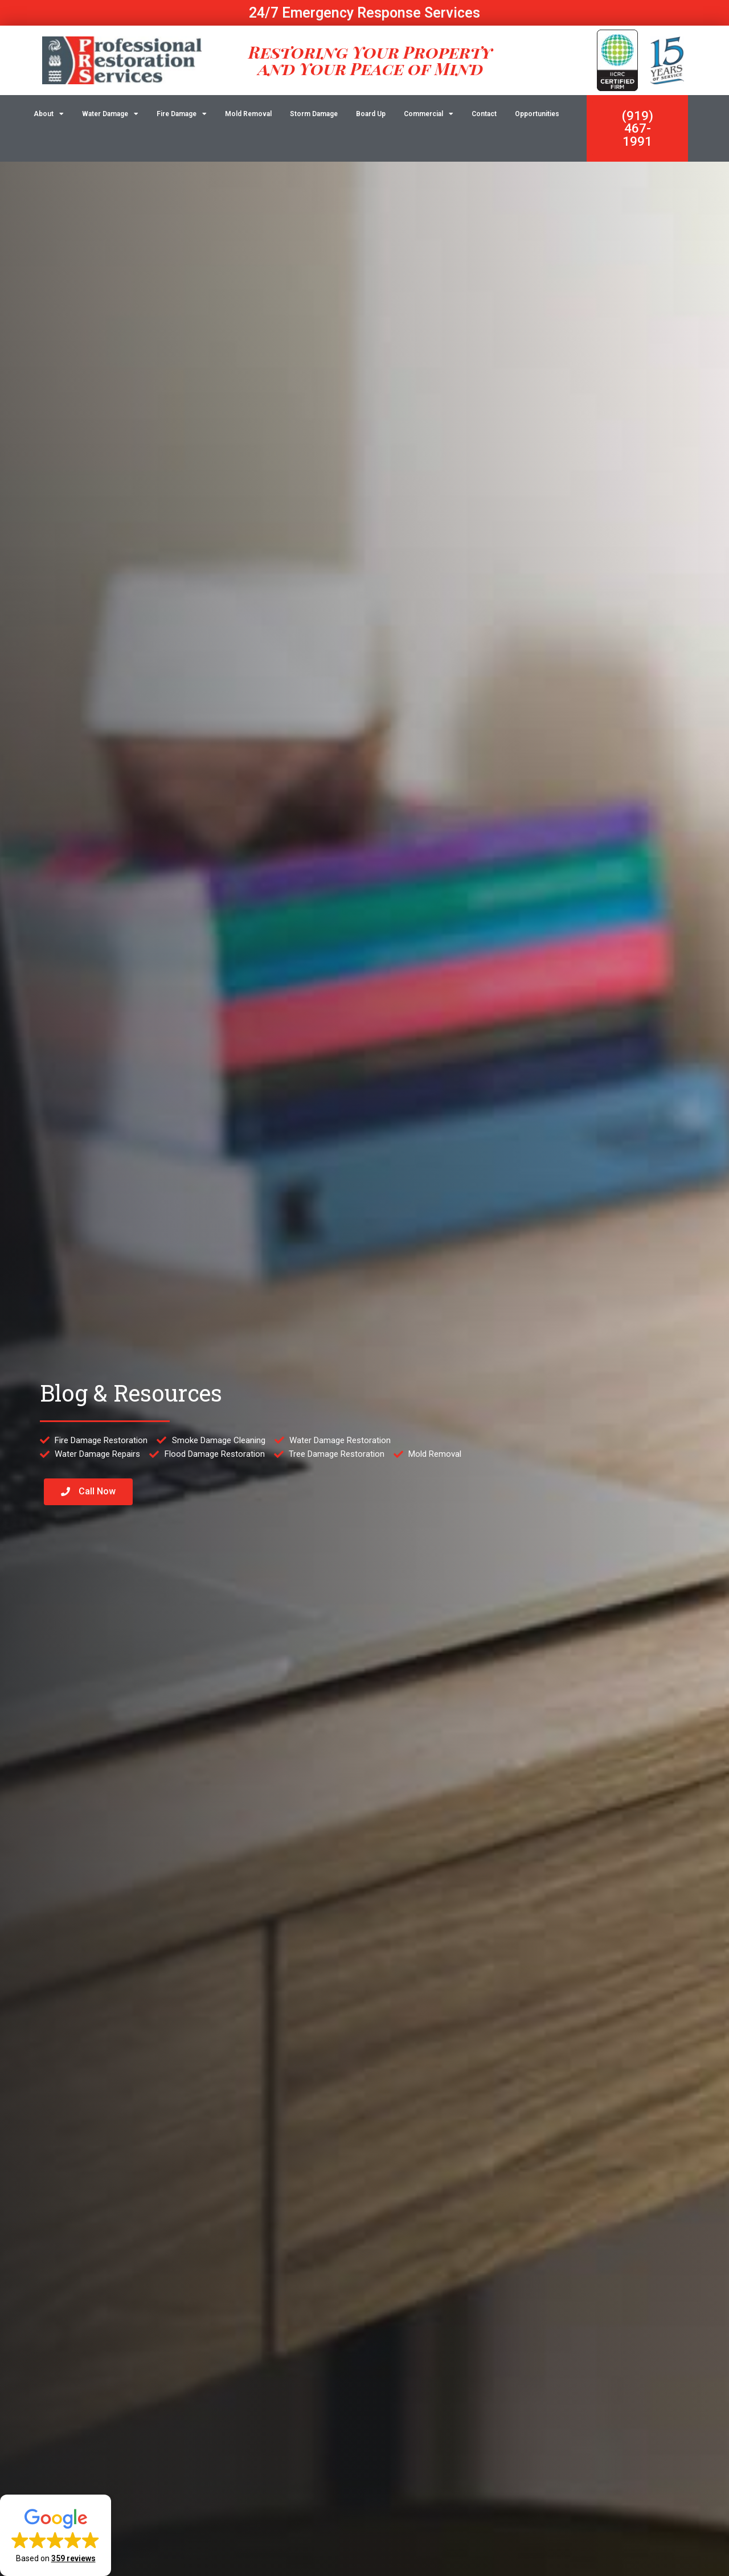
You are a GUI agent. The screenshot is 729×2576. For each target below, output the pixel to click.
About (49, 114)
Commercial (428, 114)
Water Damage (110, 114)
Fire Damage (182, 114)
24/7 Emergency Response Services (364, 13)
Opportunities (537, 114)
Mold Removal (248, 114)
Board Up (371, 114)
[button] (55, 2535)
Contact (484, 114)
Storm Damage (314, 114)
